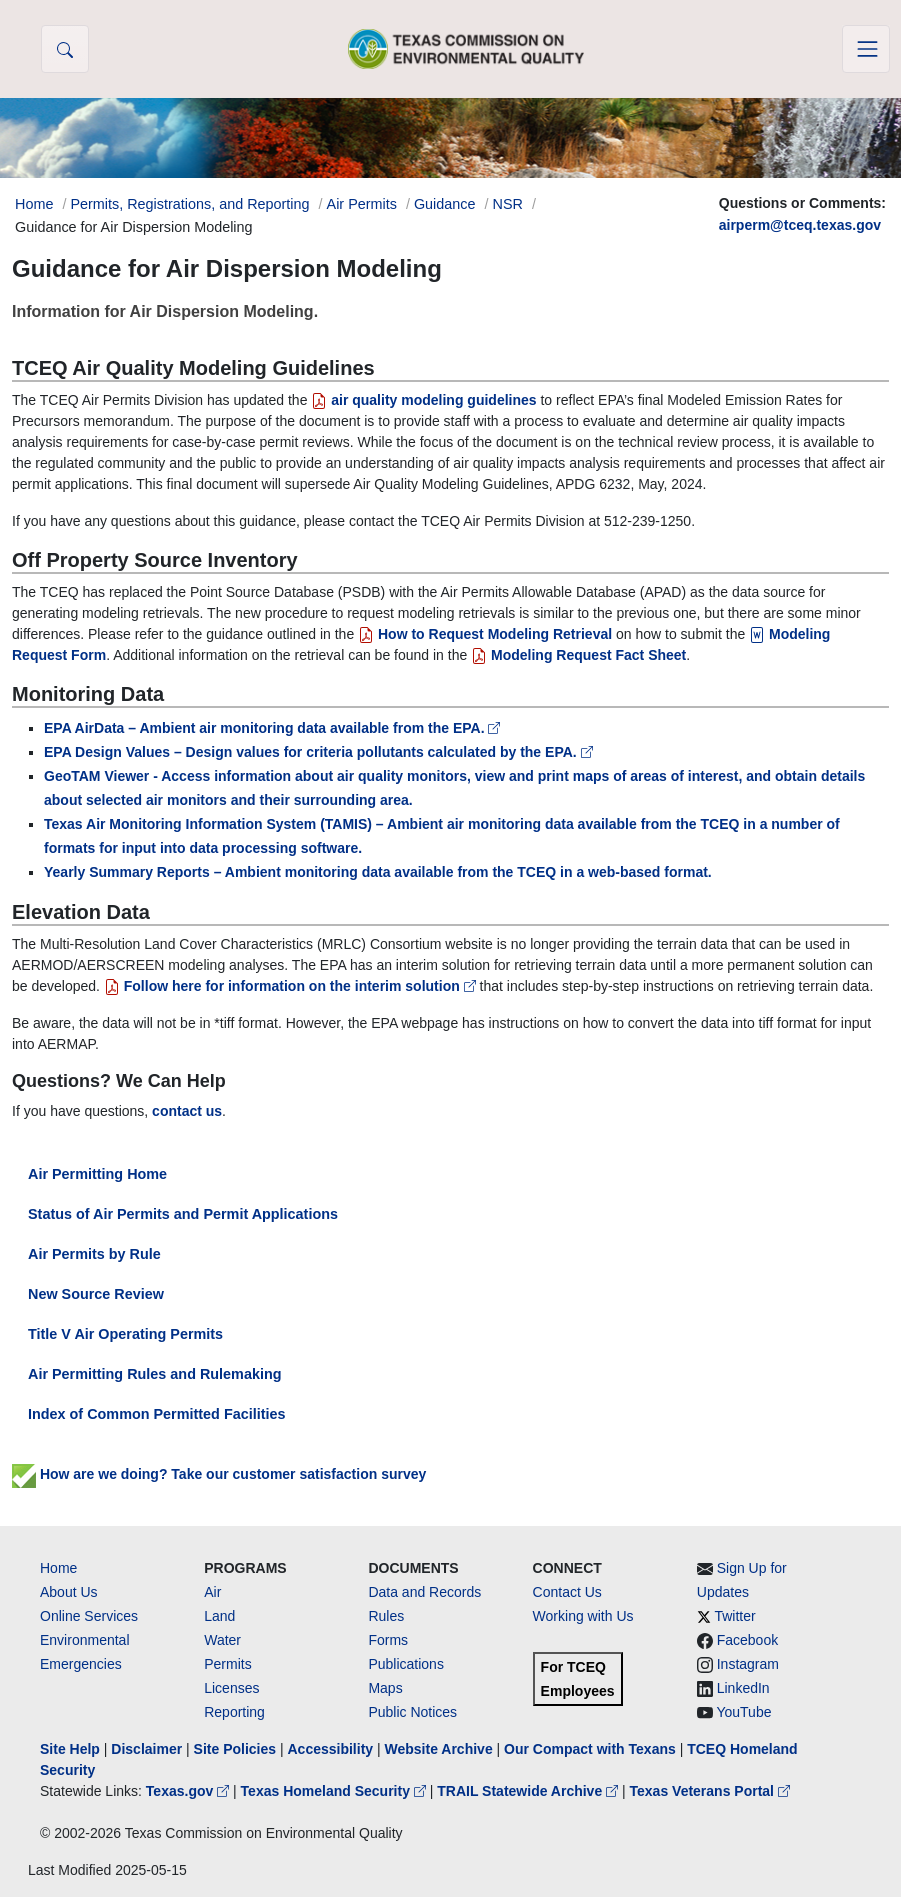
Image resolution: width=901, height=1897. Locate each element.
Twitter (734, 1616)
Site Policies (235, 1749)
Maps (385, 1688)
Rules (386, 1616)
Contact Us (567, 1592)
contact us (187, 1111)
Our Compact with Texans (590, 1749)
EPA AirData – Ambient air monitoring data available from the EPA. (272, 728)
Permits (227, 1664)
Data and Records (424, 1592)
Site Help (70, 1749)
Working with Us (583, 1616)
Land (219, 1616)
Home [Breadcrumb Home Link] (34, 204)
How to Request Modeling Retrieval (485, 634)
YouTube (743, 1712)
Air (212, 1592)
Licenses (231, 1688)
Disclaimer (146, 1749)
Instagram (748, 1664)
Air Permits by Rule (94, 1254)
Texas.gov (189, 1791)
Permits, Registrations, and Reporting (189, 204)
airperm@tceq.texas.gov (800, 225)
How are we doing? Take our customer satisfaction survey (219, 1474)
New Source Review (96, 1294)
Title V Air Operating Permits (125, 1334)
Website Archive (439, 1749)
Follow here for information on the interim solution (292, 986)
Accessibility (332, 1749)
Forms (388, 1640)
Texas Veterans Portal (710, 1791)
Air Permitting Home (97, 1174)
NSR (508, 204)
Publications (406, 1664)
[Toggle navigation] (866, 49)
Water (222, 1640)
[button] (65, 49)
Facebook (747, 1640)
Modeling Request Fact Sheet (578, 655)
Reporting (234, 1712)
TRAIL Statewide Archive (529, 1791)
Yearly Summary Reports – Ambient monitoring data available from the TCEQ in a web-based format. (378, 872)
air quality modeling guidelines (423, 400)
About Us (69, 1592)
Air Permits (362, 204)
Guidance (445, 204)
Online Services (89, 1616)
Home (58, 1568)
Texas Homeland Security (335, 1791)
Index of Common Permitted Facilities (156, 1414)
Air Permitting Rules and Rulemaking (154, 1374)
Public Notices (412, 1712)
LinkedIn (743, 1688)
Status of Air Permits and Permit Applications (183, 1214)
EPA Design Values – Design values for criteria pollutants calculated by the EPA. (318, 752)
